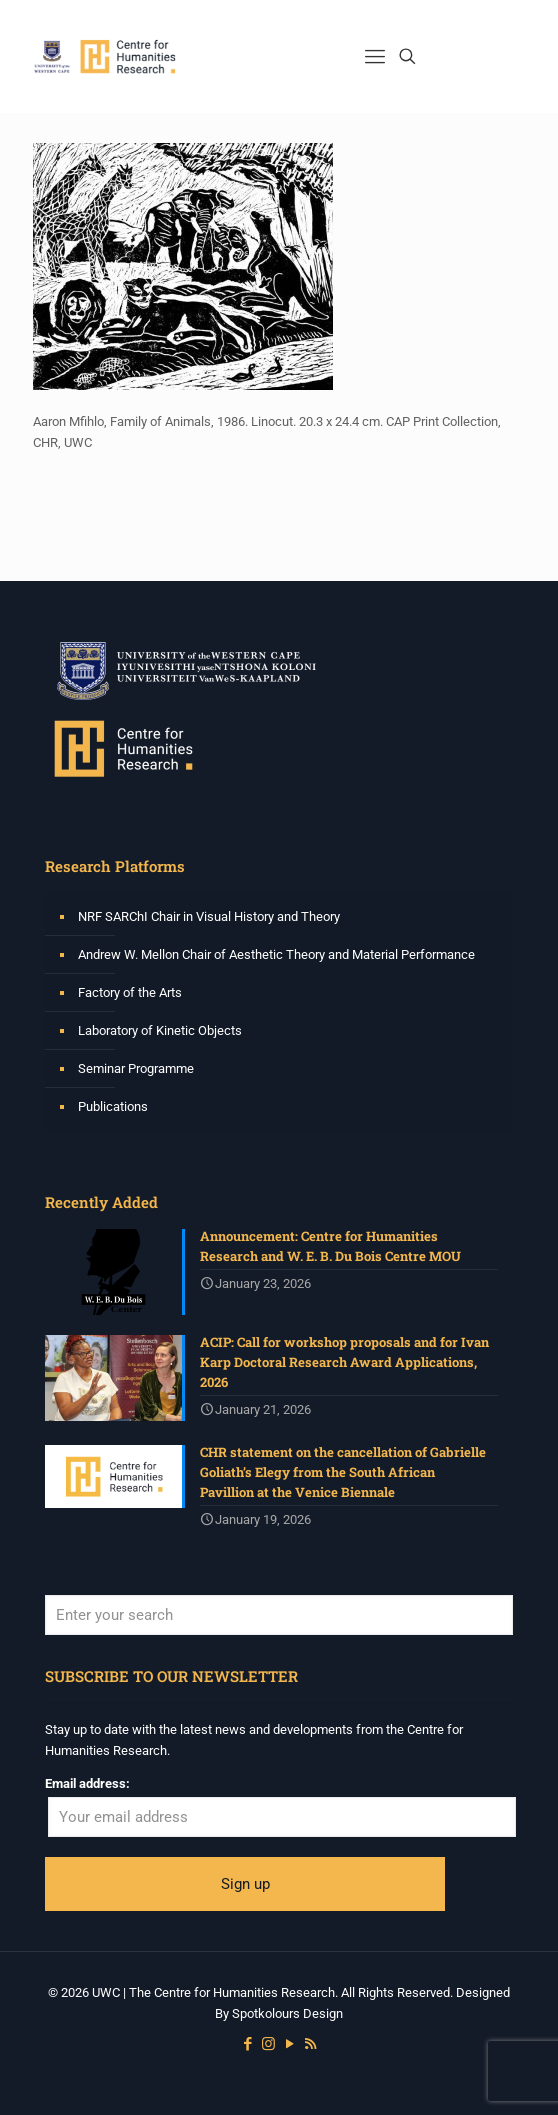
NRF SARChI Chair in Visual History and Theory (209, 916)
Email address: (87, 1783)
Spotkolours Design (287, 2013)
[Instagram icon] (268, 2044)
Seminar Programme (136, 1068)
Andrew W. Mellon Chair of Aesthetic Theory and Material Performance (276, 954)
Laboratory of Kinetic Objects (160, 1030)
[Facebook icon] (247, 2044)
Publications (113, 1106)
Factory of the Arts (130, 992)
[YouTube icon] (289, 2044)
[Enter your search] (279, 1615)
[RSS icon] (310, 2044)
